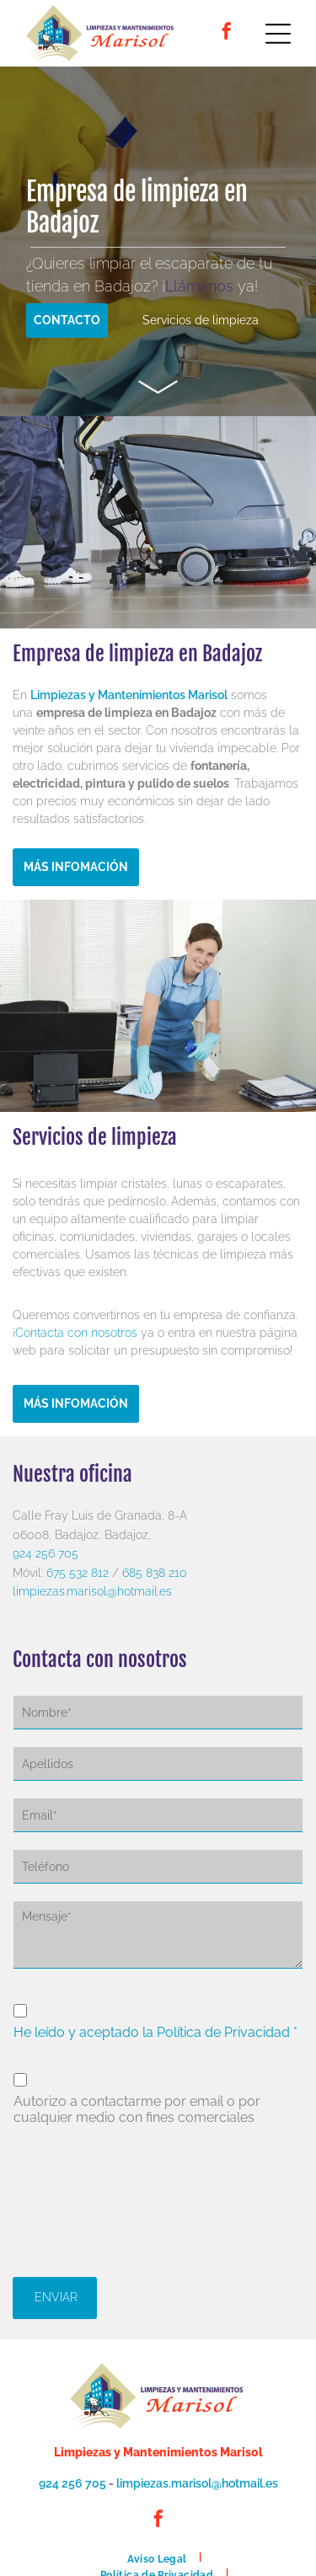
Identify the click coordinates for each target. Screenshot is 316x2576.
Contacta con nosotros (76, 1332)
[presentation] (82, 2198)
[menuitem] (158, 2557)
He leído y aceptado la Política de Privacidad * (155, 2032)
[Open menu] (278, 33)
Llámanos (199, 286)
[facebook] (226, 33)
